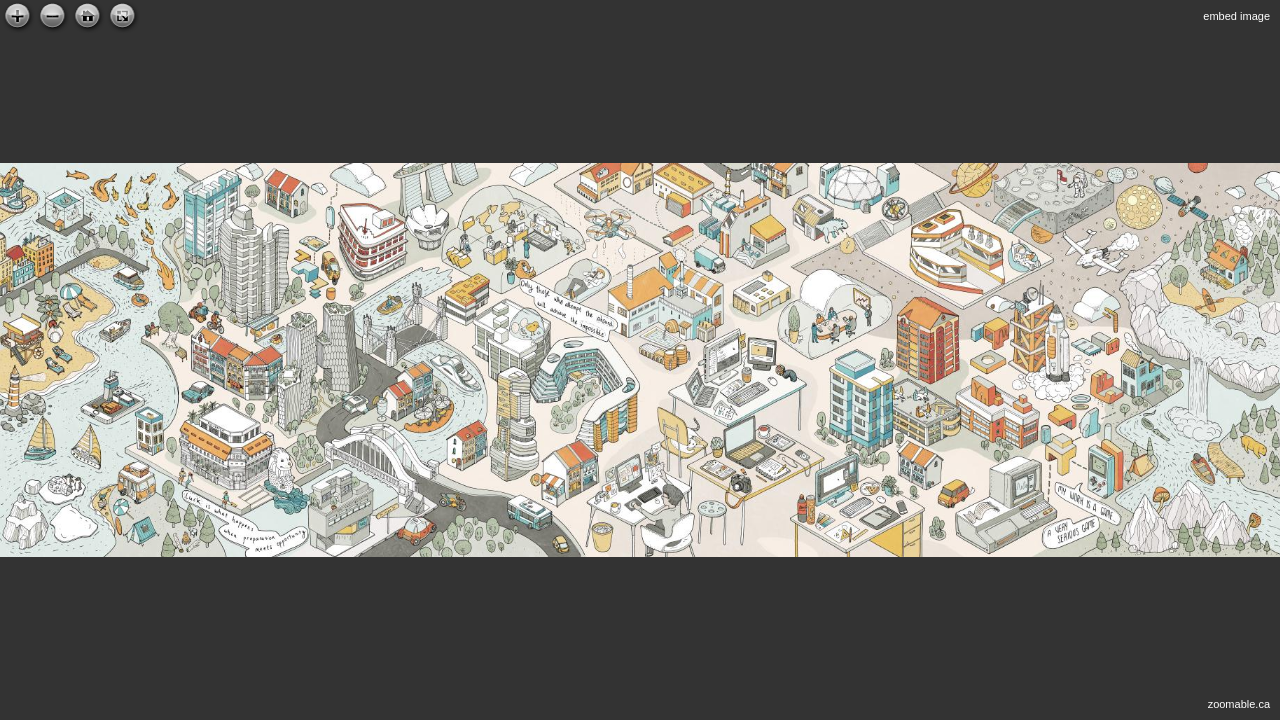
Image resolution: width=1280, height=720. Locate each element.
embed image (1236, 16)
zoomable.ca (1239, 704)
